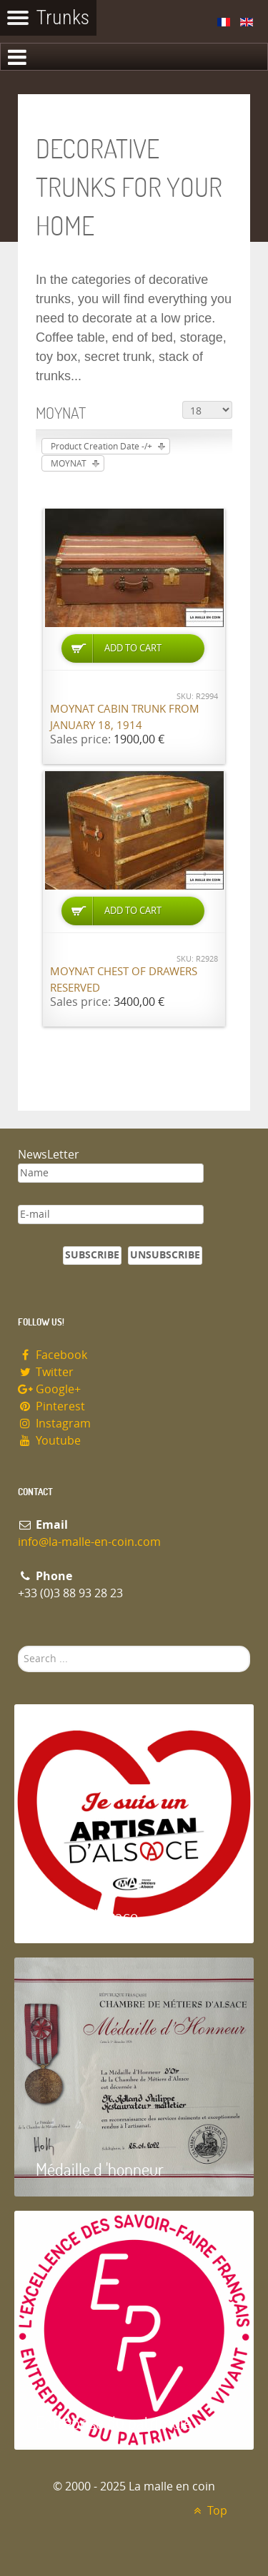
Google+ (49, 1389)
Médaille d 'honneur (100, 2169)
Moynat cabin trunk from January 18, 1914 (124, 717)
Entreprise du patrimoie (114, 2422)
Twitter (46, 1372)
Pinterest (51, 1406)
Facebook (52, 1355)
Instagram (54, 1423)
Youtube (49, 1440)
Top (208, 2511)
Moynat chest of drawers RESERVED (123, 979)
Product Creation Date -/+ (101, 447)
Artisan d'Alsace (87, 1916)
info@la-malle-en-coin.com (89, 1542)
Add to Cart (133, 648)
